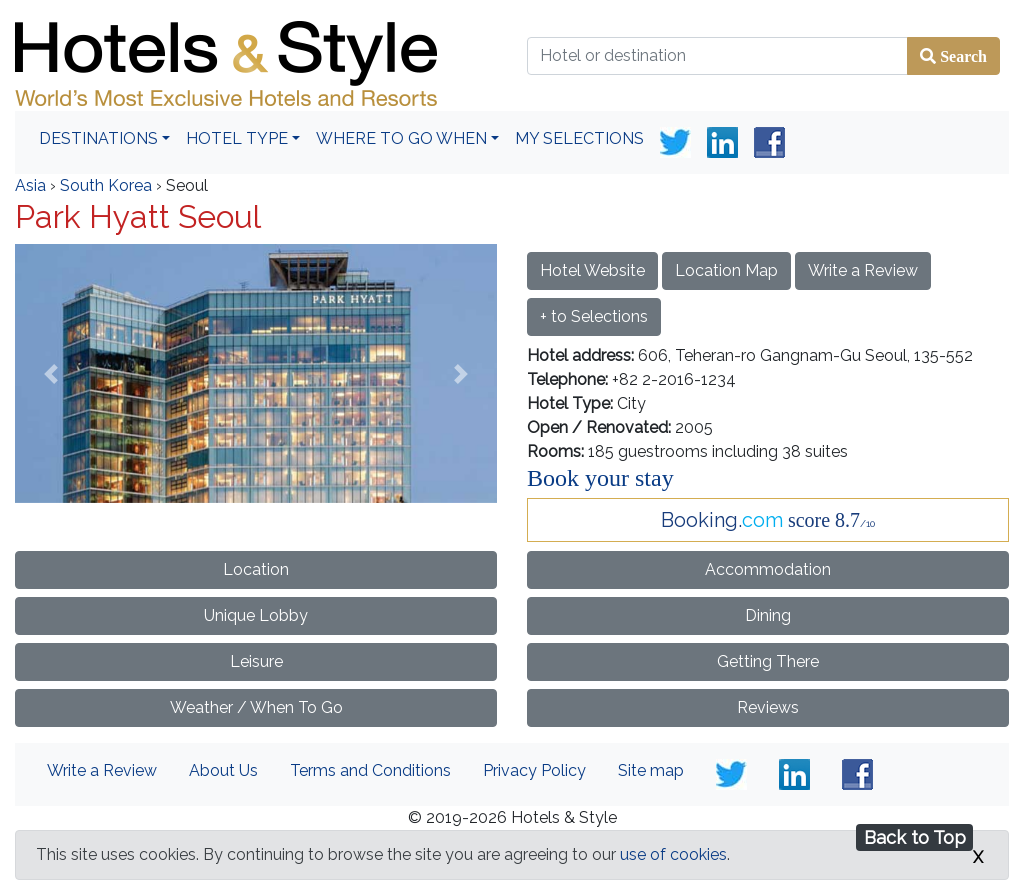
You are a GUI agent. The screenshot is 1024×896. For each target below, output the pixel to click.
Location (256, 569)
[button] (51, 373)
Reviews (768, 707)
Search (961, 56)
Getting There (768, 661)
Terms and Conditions (370, 770)
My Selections (579, 138)
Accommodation (768, 569)
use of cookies (673, 854)
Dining (768, 615)
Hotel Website (592, 270)
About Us (223, 770)
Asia (30, 185)
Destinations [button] (98, 138)
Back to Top (915, 837)
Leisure (256, 661)
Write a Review (863, 270)
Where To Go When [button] (401, 138)
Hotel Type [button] (237, 138)
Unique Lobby (256, 615)
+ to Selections (594, 316)
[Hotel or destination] (717, 56)
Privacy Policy (534, 770)
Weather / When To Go (256, 707)
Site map (651, 770)
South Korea (106, 185)
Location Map (726, 270)
